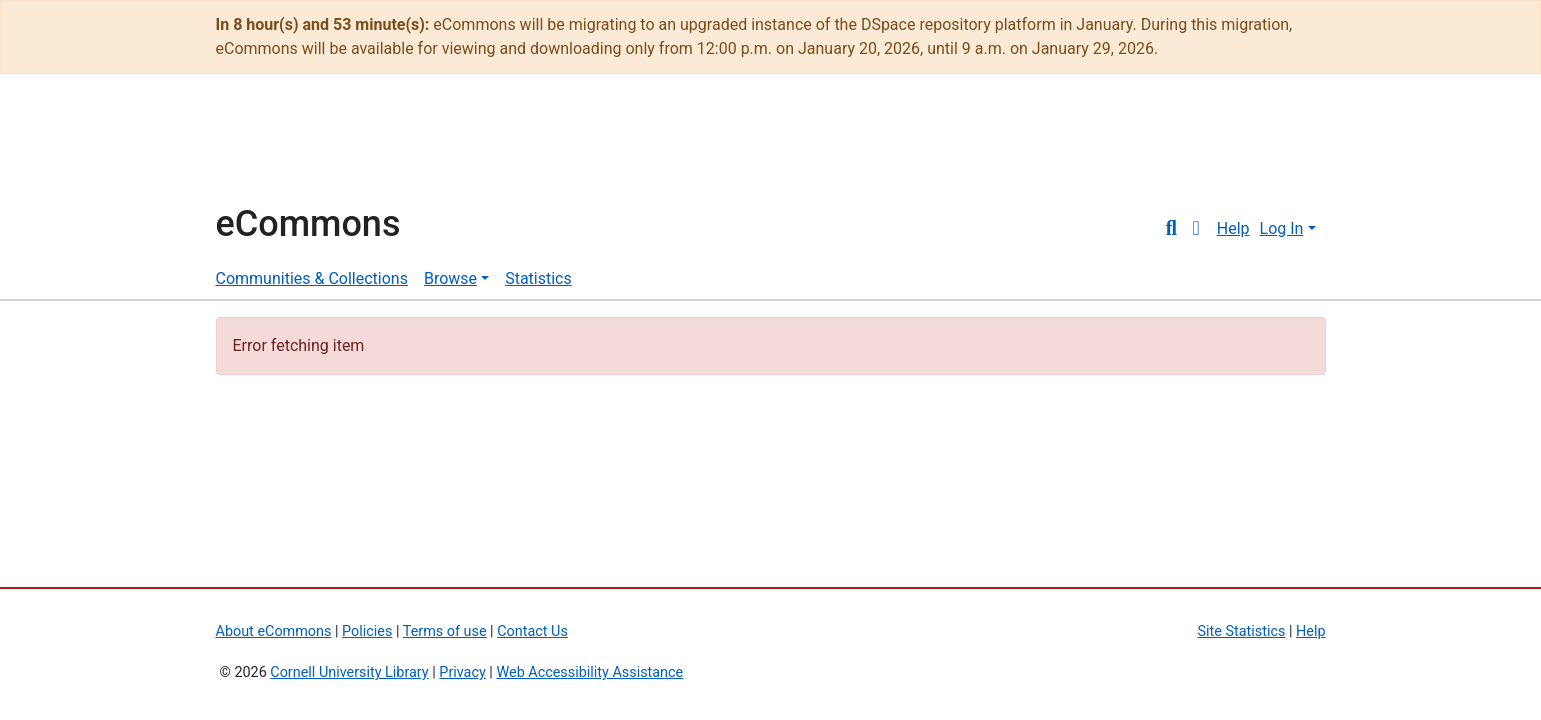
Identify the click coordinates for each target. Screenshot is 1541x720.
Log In (1282, 228)
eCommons (308, 224)
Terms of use (445, 631)
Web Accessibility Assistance (589, 672)
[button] (1196, 229)
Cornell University (266, 148)
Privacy (462, 672)
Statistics (538, 278)
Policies (367, 631)
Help (1233, 228)
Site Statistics (1242, 631)
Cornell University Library (349, 672)
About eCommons (274, 631)
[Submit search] (1171, 229)
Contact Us (532, 631)
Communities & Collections (312, 278)
